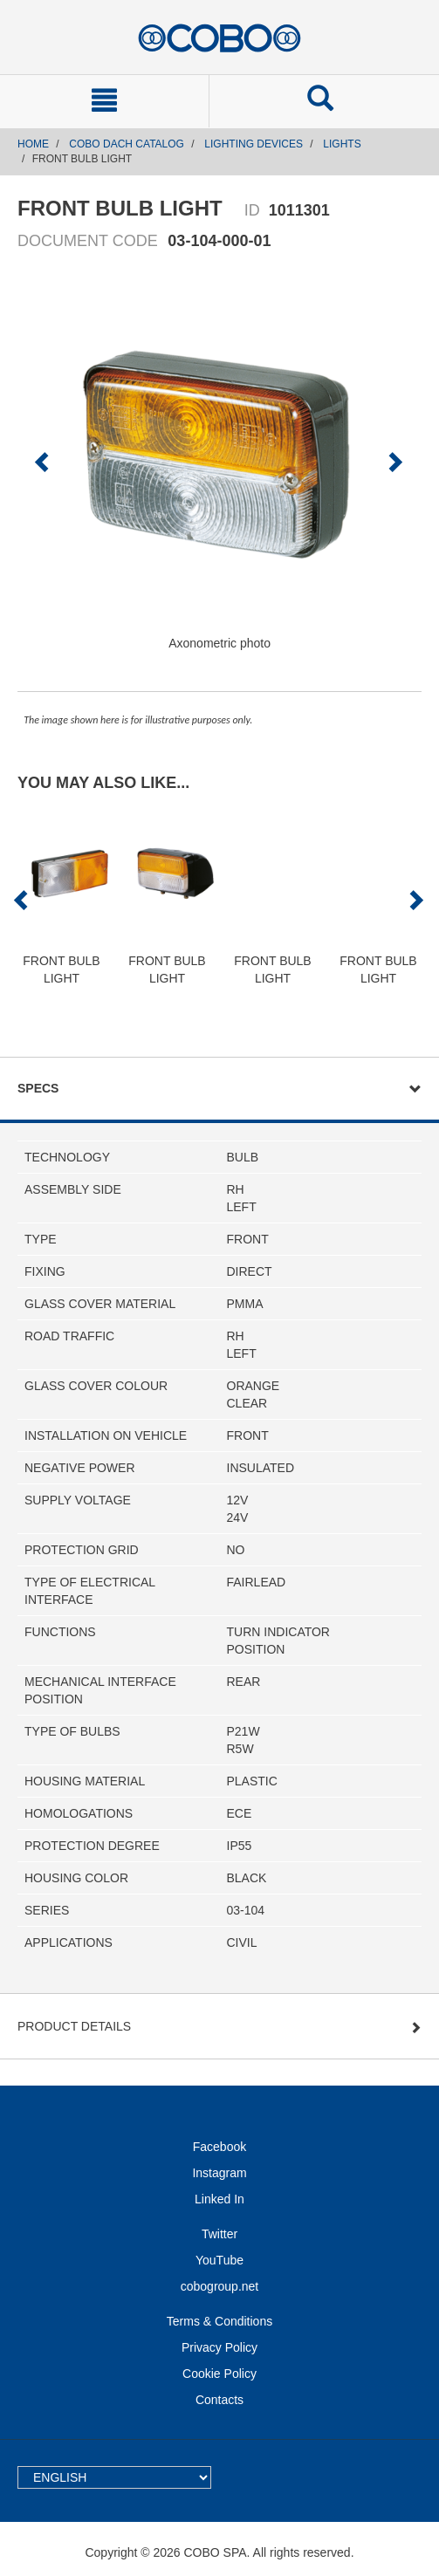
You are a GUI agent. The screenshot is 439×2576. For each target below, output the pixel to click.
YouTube (219, 2260)
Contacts (219, 2400)
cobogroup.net (220, 2286)
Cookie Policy (219, 2374)
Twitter (219, 2234)
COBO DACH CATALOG (126, 144)
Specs (37, 1088)
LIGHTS (341, 144)
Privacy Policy (219, 2347)
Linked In (219, 2199)
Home (33, 144)
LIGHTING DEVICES (253, 144)
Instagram (219, 2173)
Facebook (219, 2147)
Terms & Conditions (219, 2321)
